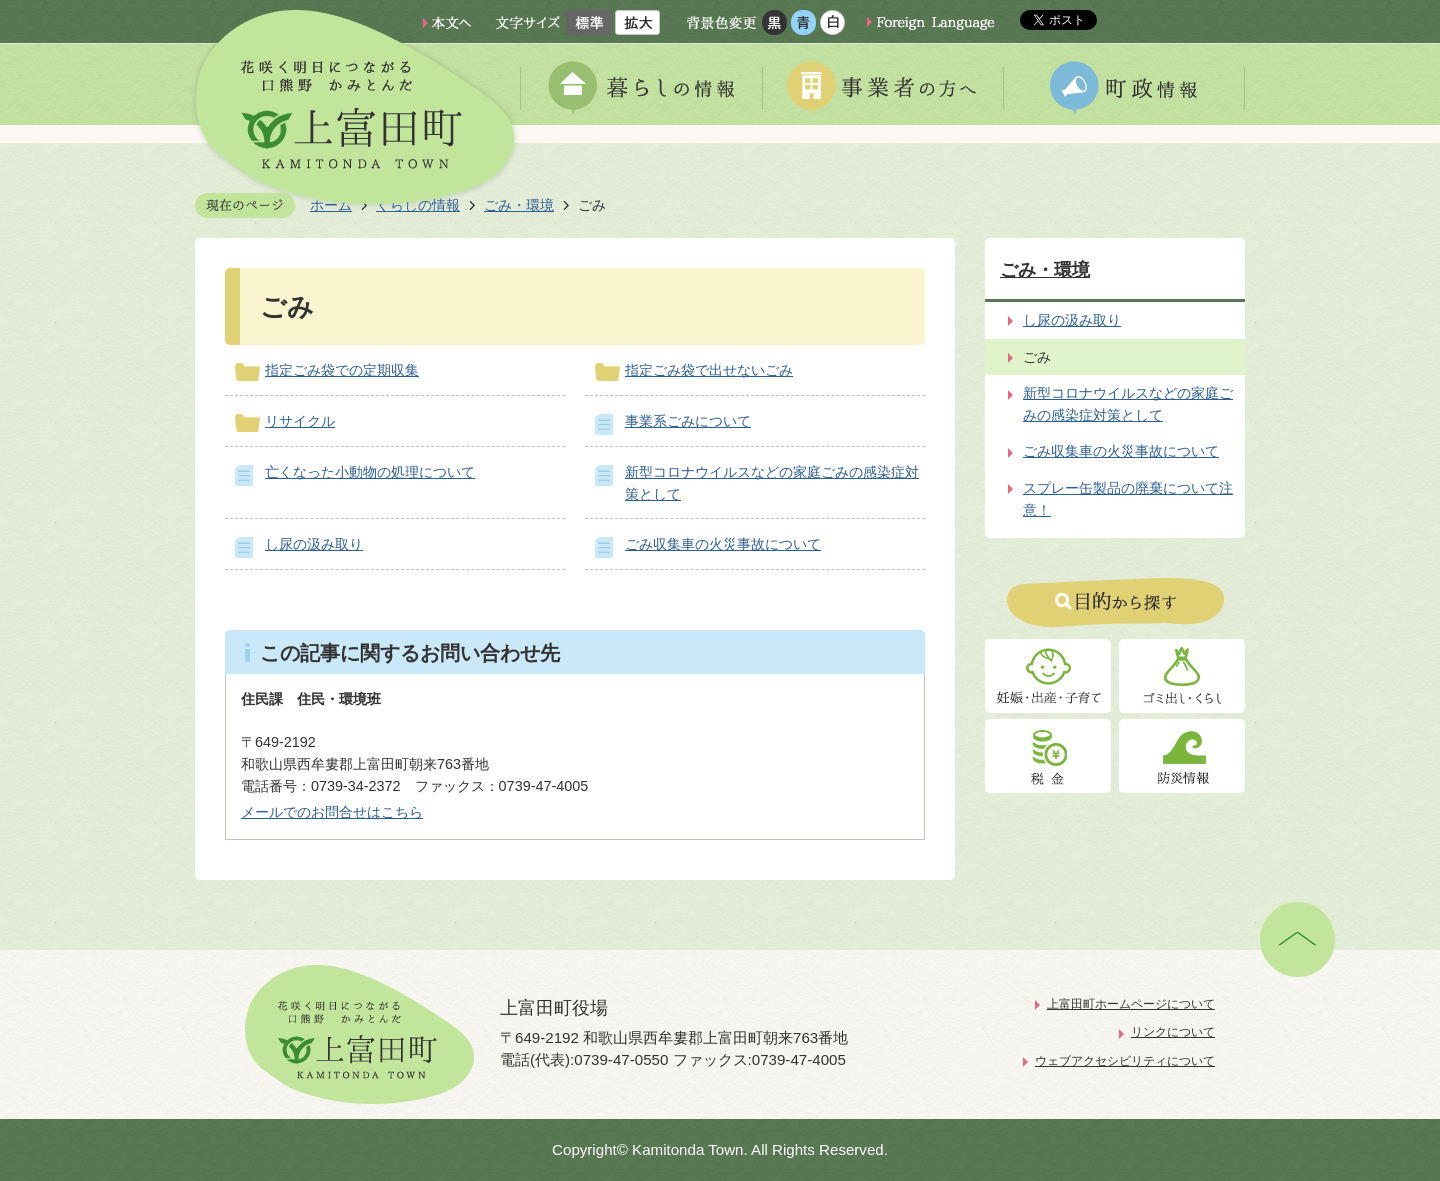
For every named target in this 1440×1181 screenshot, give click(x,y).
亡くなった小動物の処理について (370, 472)
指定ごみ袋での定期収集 (342, 370)
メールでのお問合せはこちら (332, 812)
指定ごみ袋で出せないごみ (709, 370)
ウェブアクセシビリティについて (1125, 1061)
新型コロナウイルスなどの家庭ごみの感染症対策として (1128, 404)
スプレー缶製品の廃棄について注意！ (1128, 499)
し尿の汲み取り (314, 544)
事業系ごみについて (688, 421)
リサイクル (300, 421)
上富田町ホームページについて (1131, 1004)
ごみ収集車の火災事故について (723, 544)
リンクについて (1173, 1032)
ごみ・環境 (1045, 270)
